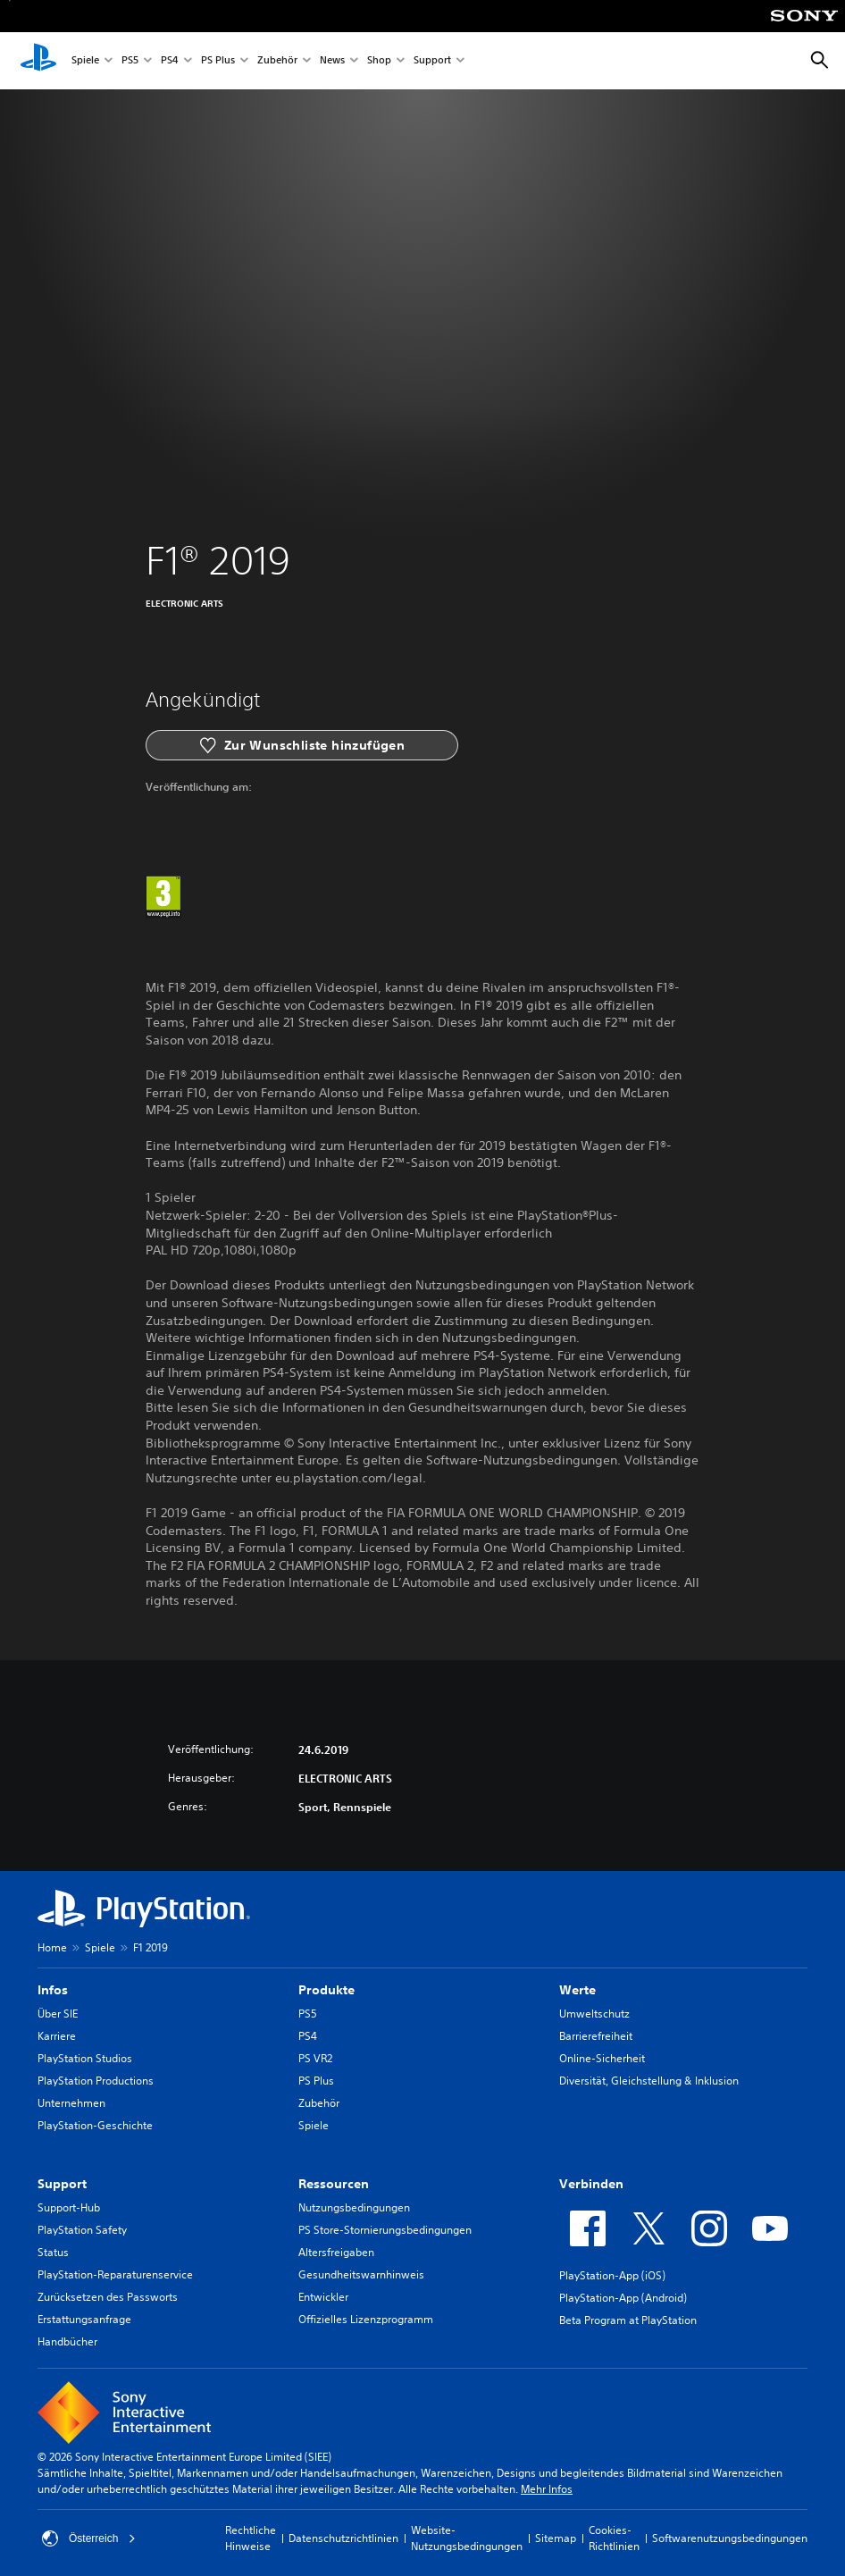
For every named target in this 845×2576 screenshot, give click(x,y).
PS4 (170, 61)
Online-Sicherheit (602, 2058)
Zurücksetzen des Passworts (108, 2296)
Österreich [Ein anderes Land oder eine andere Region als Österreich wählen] (89, 2538)
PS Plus (218, 61)
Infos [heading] (53, 1990)
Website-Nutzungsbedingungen (467, 2538)
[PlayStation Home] (38, 61)
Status (53, 2252)
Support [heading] (62, 2184)
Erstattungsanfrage (84, 2319)
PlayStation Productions (96, 2080)
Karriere (57, 2035)
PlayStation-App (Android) (623, 2297)
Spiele (85, 61)
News (332, 61)
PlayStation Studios (85, 2058)
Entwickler (323, 2296)
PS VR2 (315, 2058)
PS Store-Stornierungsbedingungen (385, 2229)
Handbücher (67, 2341)
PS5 (129, 61)
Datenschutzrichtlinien (343, 2538)
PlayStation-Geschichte (95, 2125)
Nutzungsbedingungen (354, 2207)
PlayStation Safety (82, 2229)
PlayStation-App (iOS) (612, 2275)
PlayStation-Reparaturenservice (115, 2274)
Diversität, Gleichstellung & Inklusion (649, 2080)
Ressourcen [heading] (333, 2184)
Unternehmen (71, 2102)
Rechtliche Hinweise (250, 2538)
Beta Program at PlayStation (628, 2320)
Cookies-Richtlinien (614, 2538)
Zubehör (277, 61)
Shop (379, 61)
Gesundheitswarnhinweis (361, 2274)
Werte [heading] (577, 1990)
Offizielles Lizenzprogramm (365, 2319)
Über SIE (58, 2013)
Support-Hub (69, 2207)
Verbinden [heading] (591, 2184)
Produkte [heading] (326, 1990)
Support (432, 61)
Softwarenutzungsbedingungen (729, 2538)
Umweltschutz (594, 2013)
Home (52, 1947)
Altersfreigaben (336, 2252)
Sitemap (555, 2538)
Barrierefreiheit (595, 2035)
